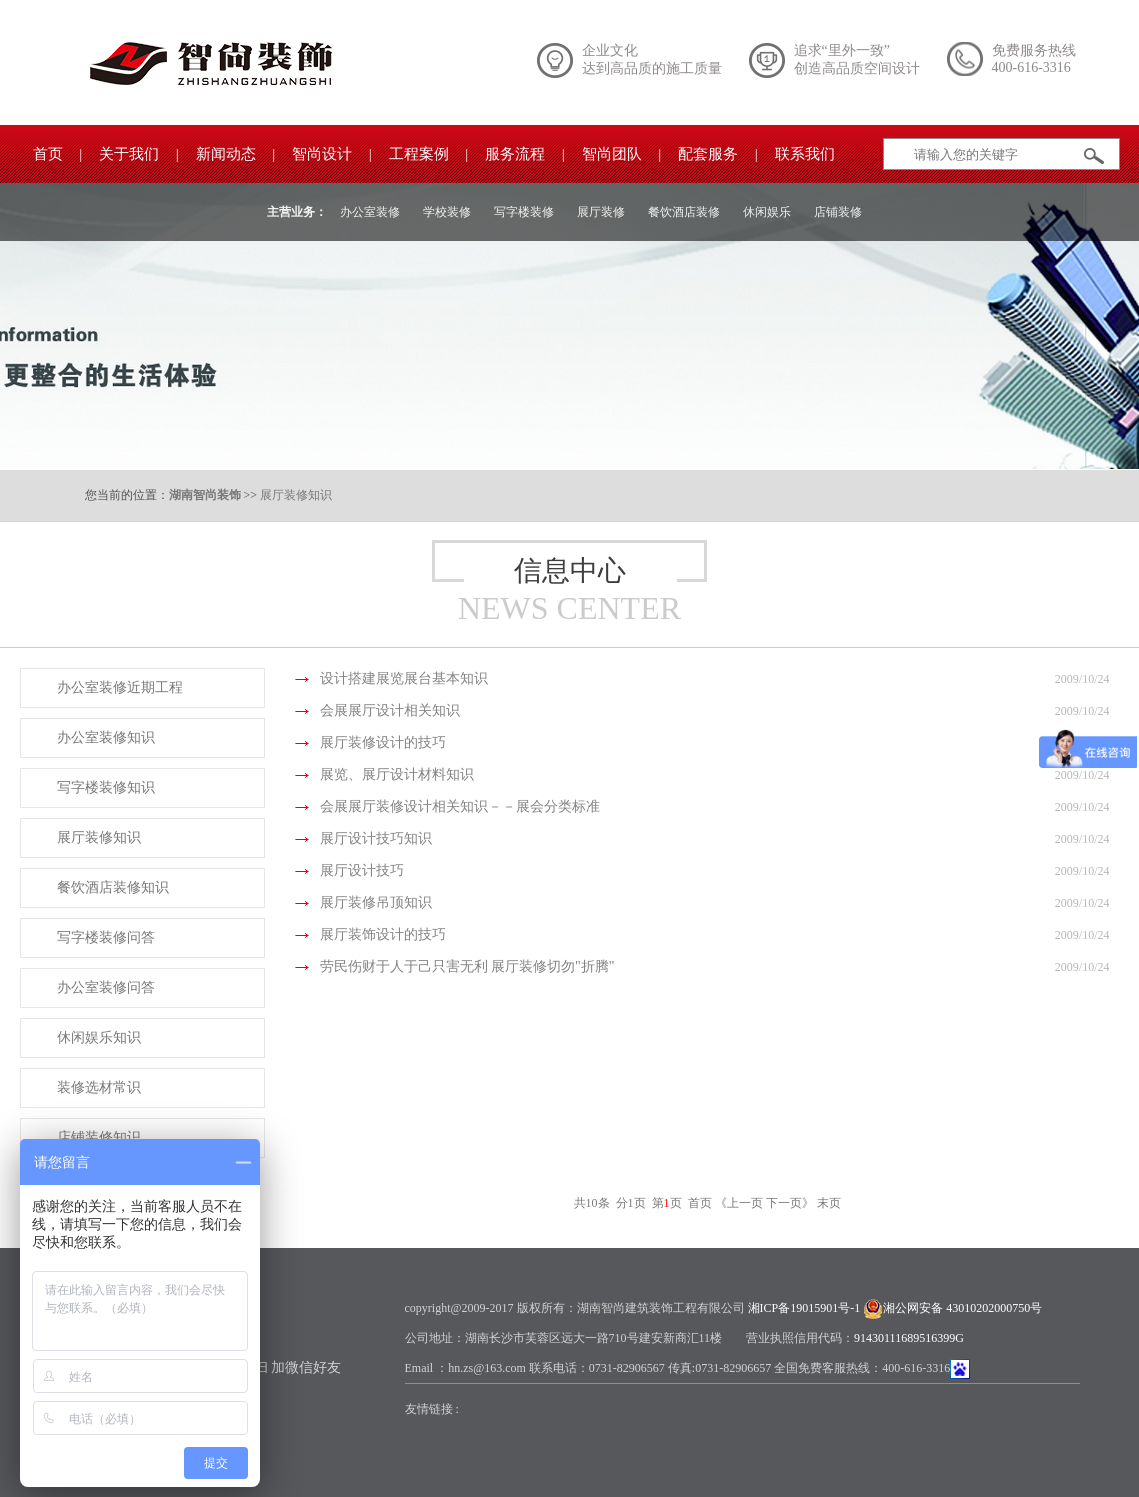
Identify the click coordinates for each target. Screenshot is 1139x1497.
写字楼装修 (524, 212)
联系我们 (805, 154)
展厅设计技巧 (362, 870)
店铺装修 (838, 212)
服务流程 (515, 154)
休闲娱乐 (767, 212)
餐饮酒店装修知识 (113, 887)
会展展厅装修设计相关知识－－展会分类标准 (460, 806)
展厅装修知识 (296, 495)
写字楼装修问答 (106, 937)
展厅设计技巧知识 (376, 838)
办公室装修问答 (106, 987)
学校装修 (447, 212)
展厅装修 (601, 212)
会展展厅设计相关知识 (390, 710)
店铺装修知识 (99, 1137)
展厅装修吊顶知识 (376, 902)
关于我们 (129, 154)
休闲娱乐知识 (99, 1037)
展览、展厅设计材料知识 (397, 774)
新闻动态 (226, 154)
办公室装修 (370, 212)
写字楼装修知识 (106, 787)
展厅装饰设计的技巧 (383, 934)
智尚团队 (612, 154)
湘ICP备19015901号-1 (804, 1308)
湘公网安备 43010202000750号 (962, 1308)
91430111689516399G (909, 1338)
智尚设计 (322, 154)
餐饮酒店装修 (684, 212)
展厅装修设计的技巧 (383, 742)
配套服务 (708, 154)
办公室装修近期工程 (120, 687)
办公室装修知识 (106, 737)
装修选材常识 (99, 1087)
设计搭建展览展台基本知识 (404, 678)
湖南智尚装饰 (205, 495)
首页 (48, 154)
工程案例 (419, 154)
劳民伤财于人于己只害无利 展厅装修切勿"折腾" (467, 966)
